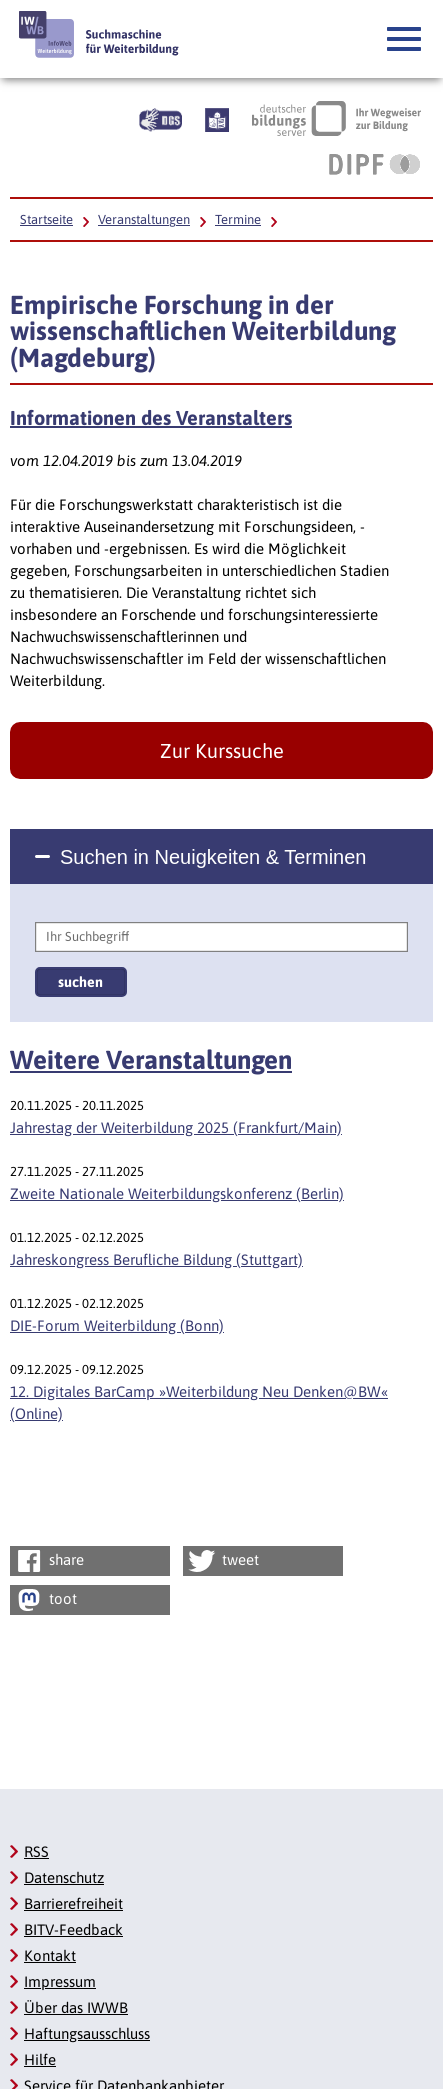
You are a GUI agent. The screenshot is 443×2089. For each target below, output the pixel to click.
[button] (405, 40)
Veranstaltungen (144, 219)
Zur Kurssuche (222, 750)
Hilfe (40, 2059)
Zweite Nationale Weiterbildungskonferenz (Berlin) (177, 1193)
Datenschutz (64, 1877)
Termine (238, 219)
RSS (36, 1851)
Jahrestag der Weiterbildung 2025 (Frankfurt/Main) (176, 1127)
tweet (222, 1561)
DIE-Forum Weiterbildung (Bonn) (117, 1325)
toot (45, 1600)
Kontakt (50, 1955)
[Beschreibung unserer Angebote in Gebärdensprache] (160, 118)
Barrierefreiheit (73, 1903)
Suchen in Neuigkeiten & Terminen (213, 857)
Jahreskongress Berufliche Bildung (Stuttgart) (156, 1259)
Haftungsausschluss (87, 2033)
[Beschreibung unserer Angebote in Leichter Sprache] (217, 118)
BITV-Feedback (73, 1929)
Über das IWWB (76, 2007)
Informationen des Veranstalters (151, 418)
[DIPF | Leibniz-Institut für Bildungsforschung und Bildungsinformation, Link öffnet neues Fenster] (374, 164)
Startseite (46, 219)
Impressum (60, 1981)
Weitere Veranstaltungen (151, 1060)
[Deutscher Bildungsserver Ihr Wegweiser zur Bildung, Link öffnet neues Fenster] (336, 118)
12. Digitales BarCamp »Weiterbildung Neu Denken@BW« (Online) (199, 1402)
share (48, 1561)
